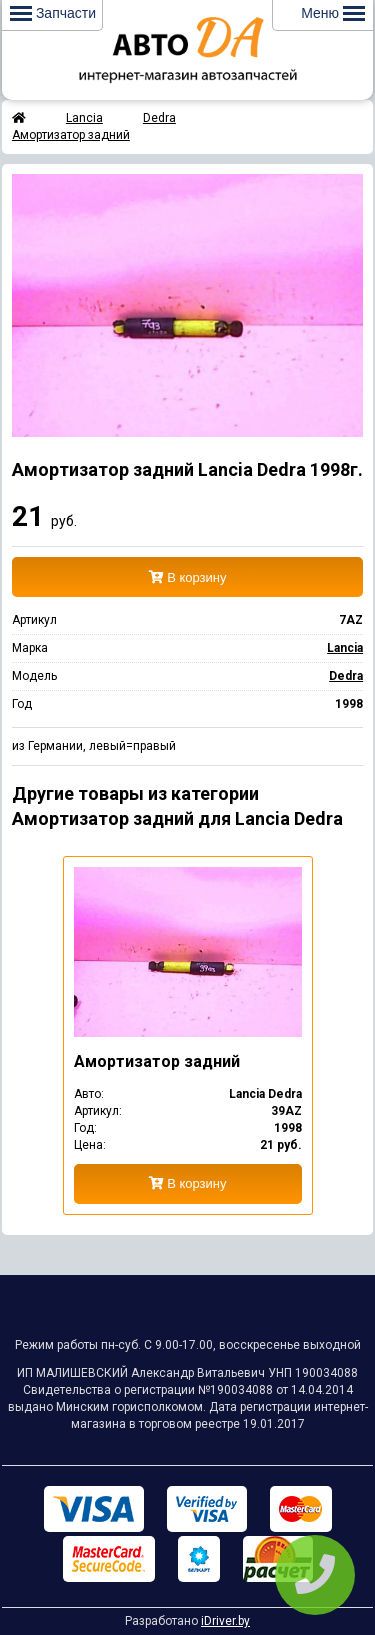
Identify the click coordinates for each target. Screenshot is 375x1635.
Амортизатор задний (71, 135)
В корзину (188, 577)
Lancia (84, 118)
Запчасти (53, 13)
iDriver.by (225, 1621)
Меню (333, 13)
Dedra (159, 118)
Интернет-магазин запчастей (188, 50)
